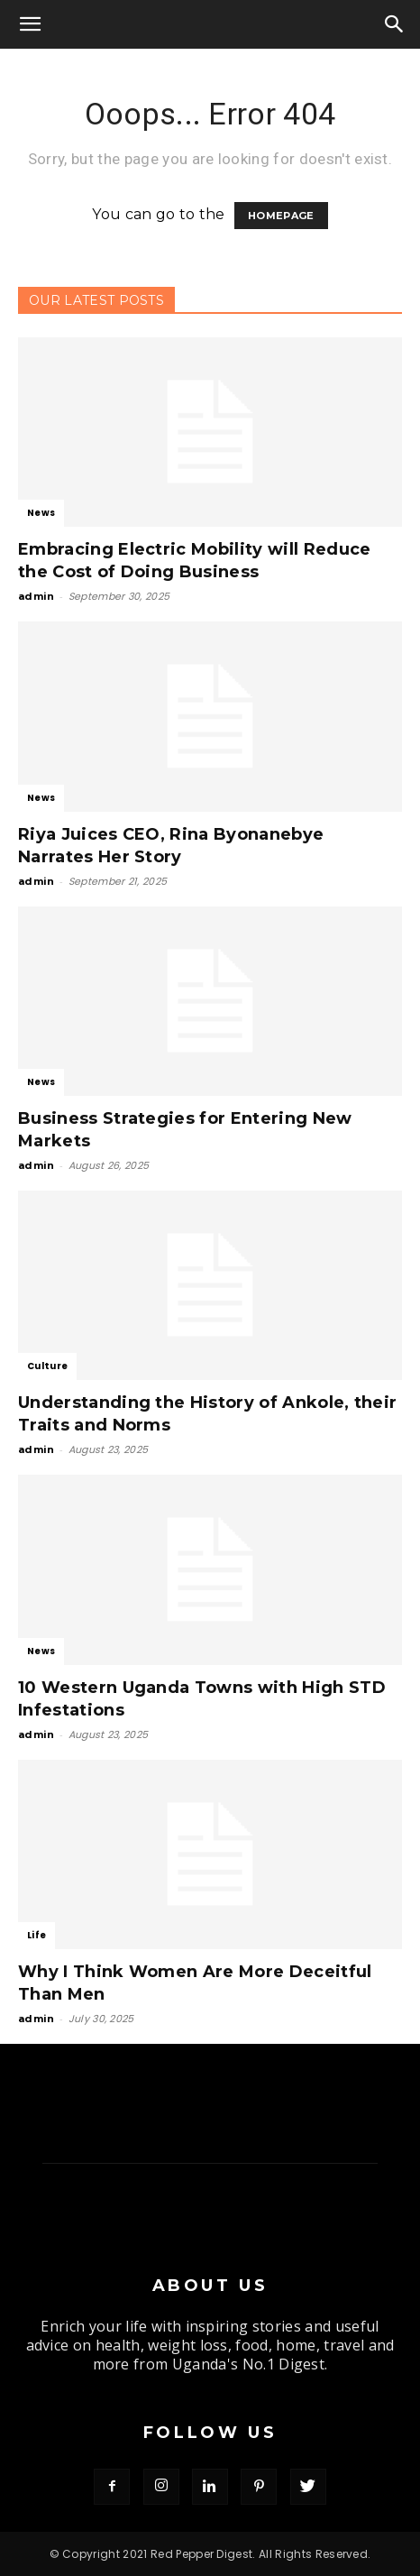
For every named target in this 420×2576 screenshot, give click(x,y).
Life (36, 1935)
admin (36, 596)
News (41, 513)
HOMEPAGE (281, 215)
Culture (47, 1366)
